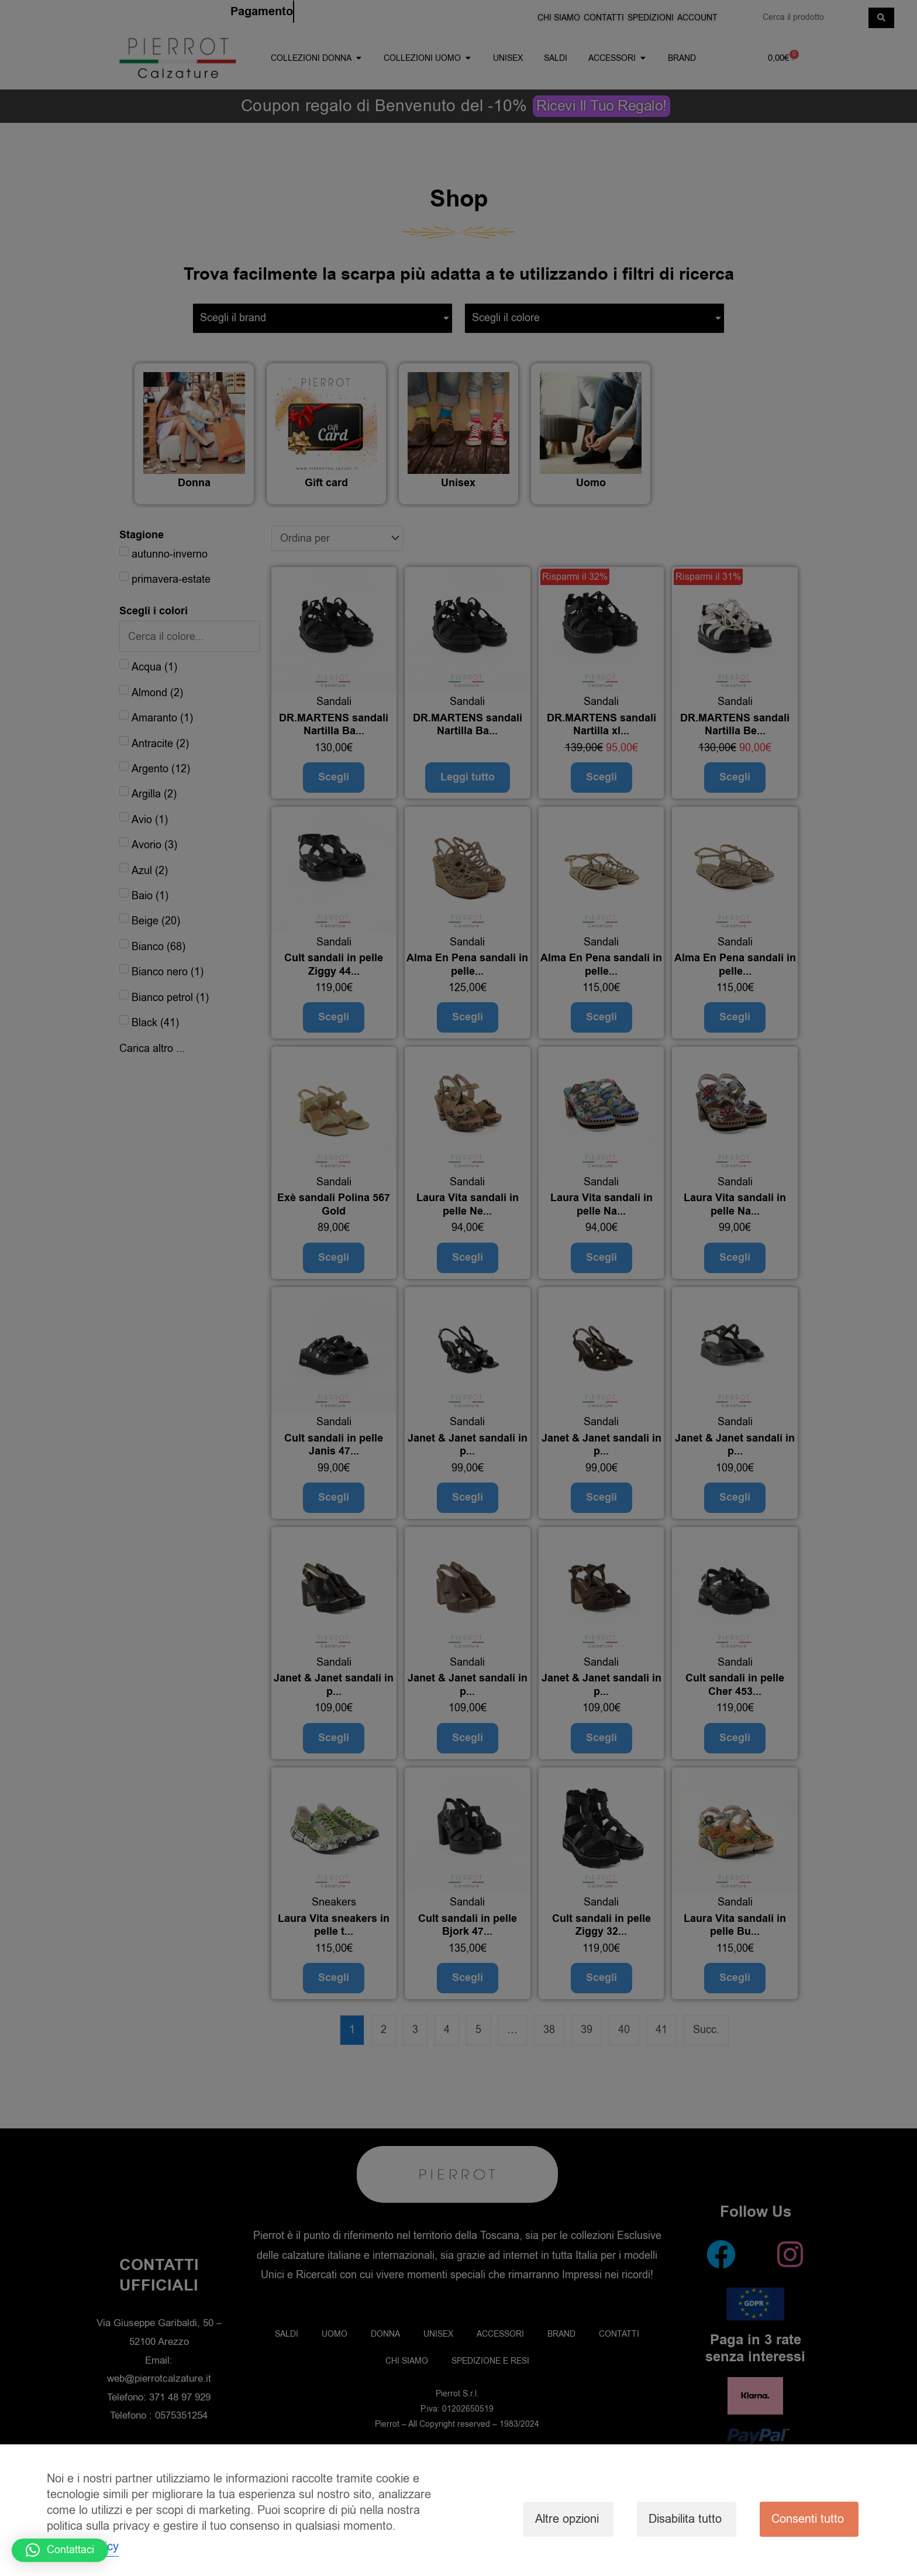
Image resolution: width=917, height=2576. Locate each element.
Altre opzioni (567, 2519)
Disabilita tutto (685, 2519)
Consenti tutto (807, 2519)
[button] (60, 2550)
